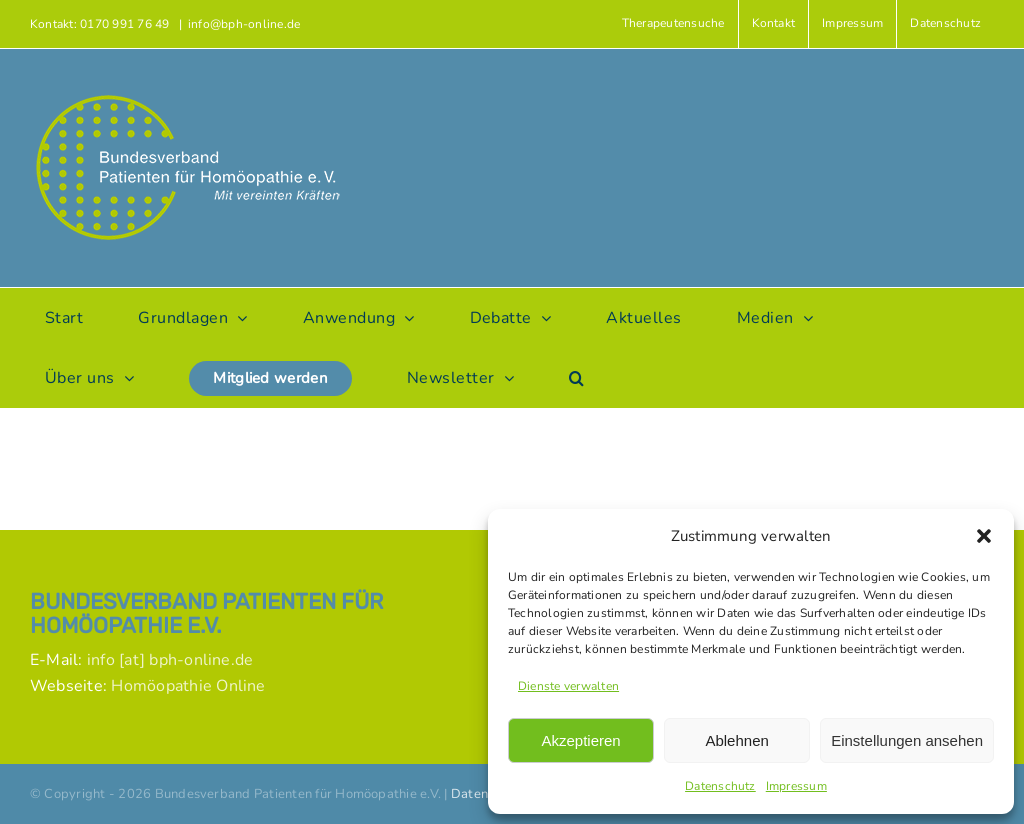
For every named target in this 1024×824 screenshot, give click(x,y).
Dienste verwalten (568, 686)
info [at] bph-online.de (170, 660)
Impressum (796, 786)
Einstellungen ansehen (907, 740)
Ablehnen (736, 740)
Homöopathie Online (188, 686)
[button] (984, 536)
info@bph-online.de (244, 24)
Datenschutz (720, 786)
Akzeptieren (580, 740)
